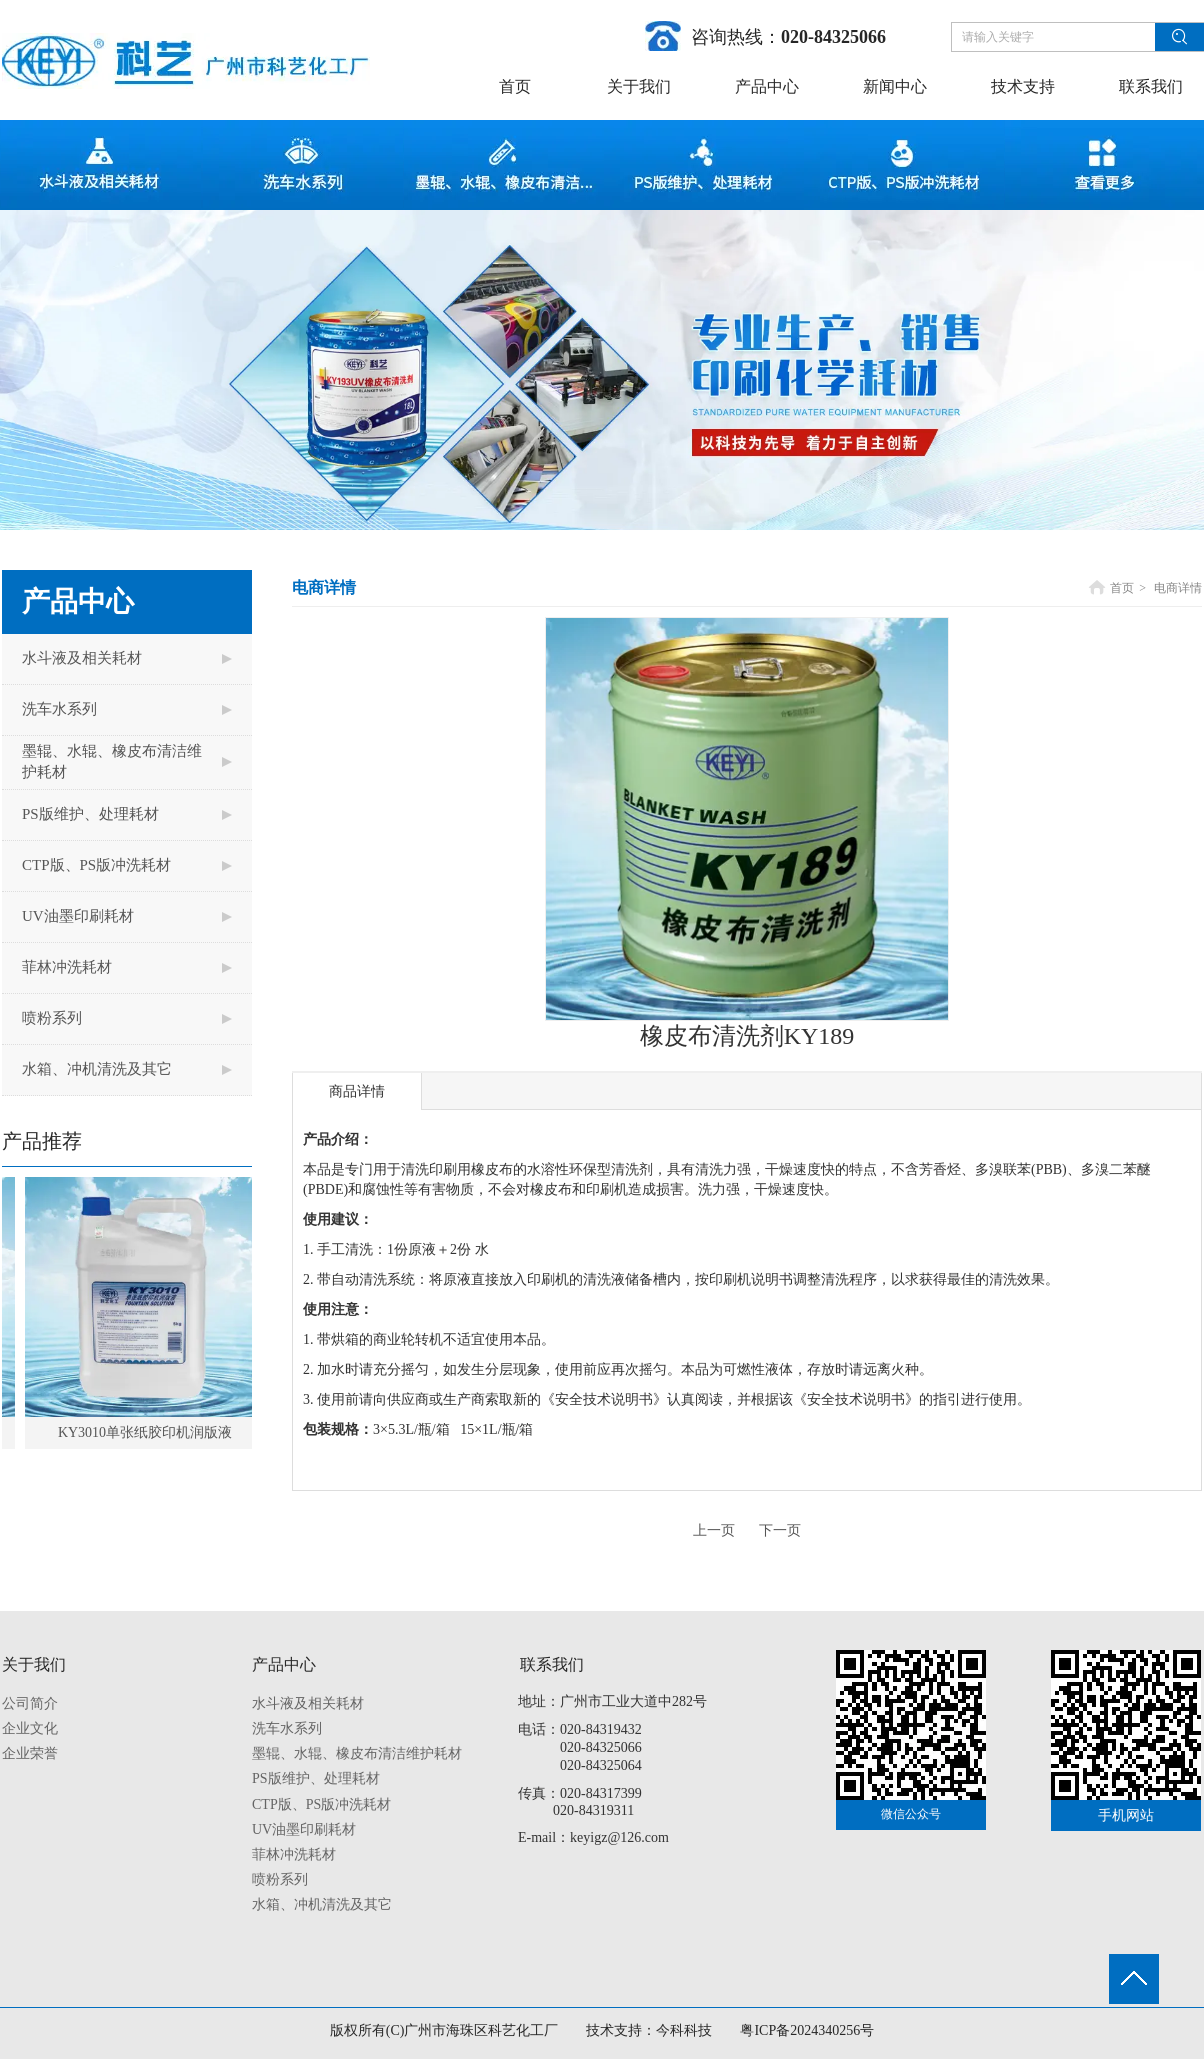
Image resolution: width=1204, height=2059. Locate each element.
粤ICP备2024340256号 (807, 2030)
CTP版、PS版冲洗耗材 (321, 1804)
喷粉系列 (280, 1879)
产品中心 (284, 1664)
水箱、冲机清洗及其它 (322, 1904)
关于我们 (34, 1664)
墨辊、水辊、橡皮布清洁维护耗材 (357, 1753)
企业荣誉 (30, 1753)
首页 (1122, 588)
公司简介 (30, 1703)
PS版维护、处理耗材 (316, 1778)
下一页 (780, 1530)
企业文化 (30, 1728)
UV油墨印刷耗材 (304, 1829)
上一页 (714, 1530)
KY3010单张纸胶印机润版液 (151, 1432)
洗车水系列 (287, 1728)
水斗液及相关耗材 (308, 1703)
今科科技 (684, 2030)
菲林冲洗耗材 (294, 1854)
